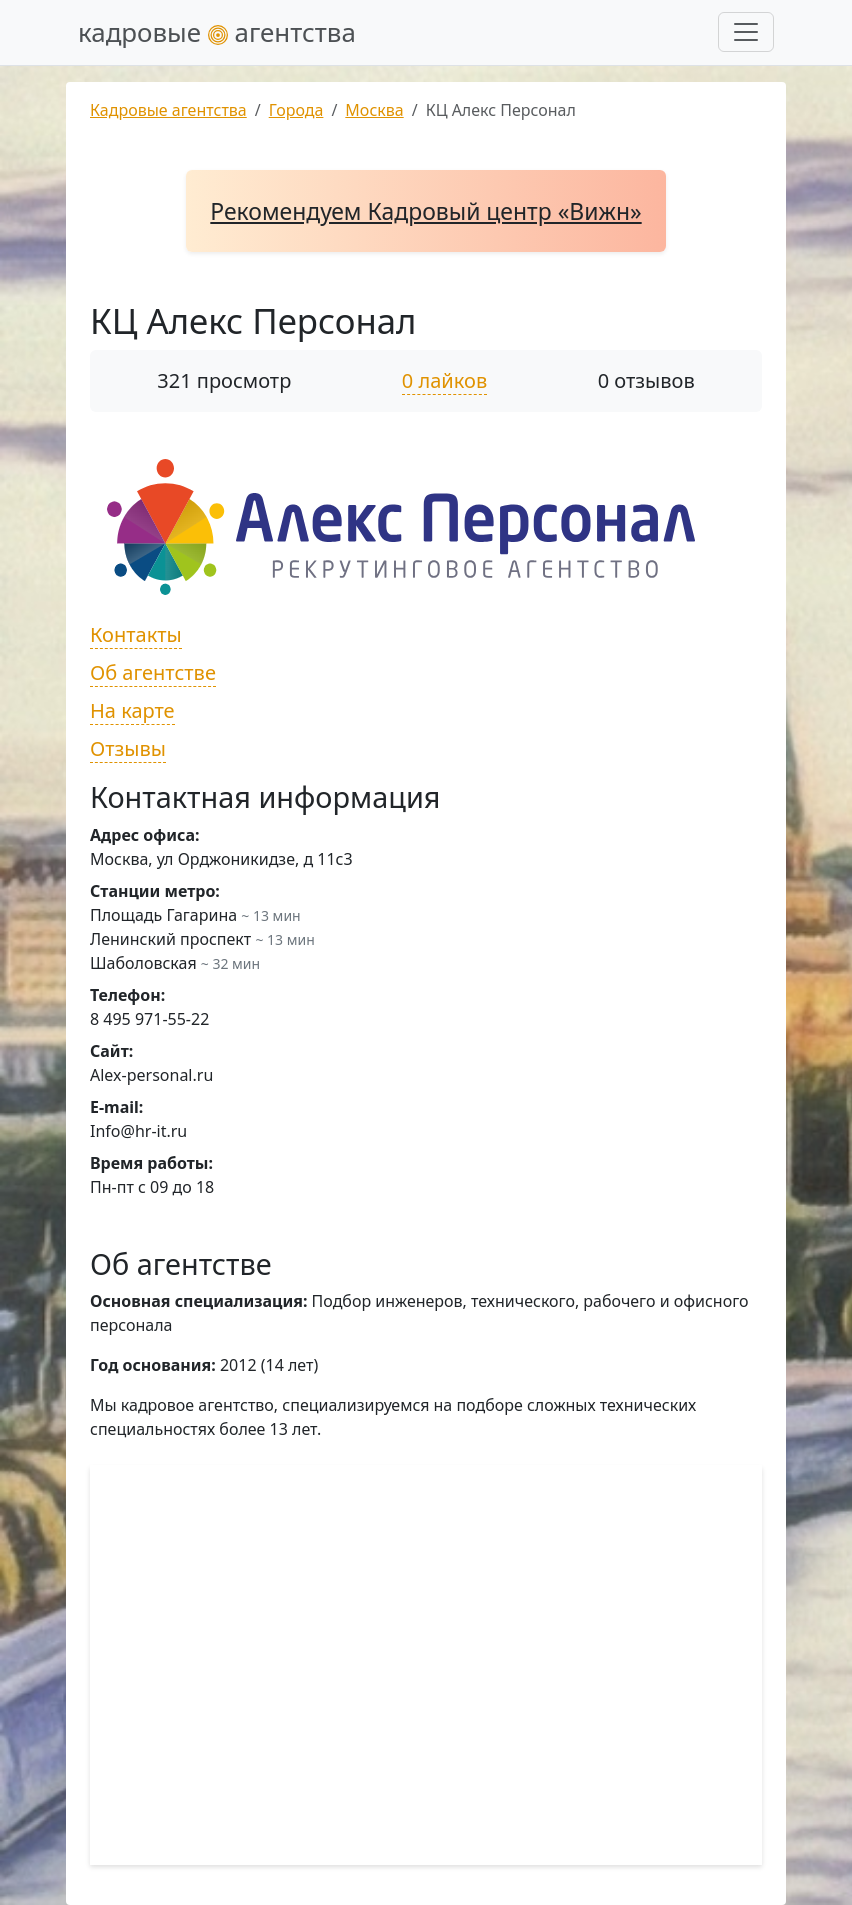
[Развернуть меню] (746, 32)
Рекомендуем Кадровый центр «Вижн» (425, 211)
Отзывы (128, 748)
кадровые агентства (217, 32)
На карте (132, 710)
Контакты (136, 634)
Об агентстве (153, 672)
